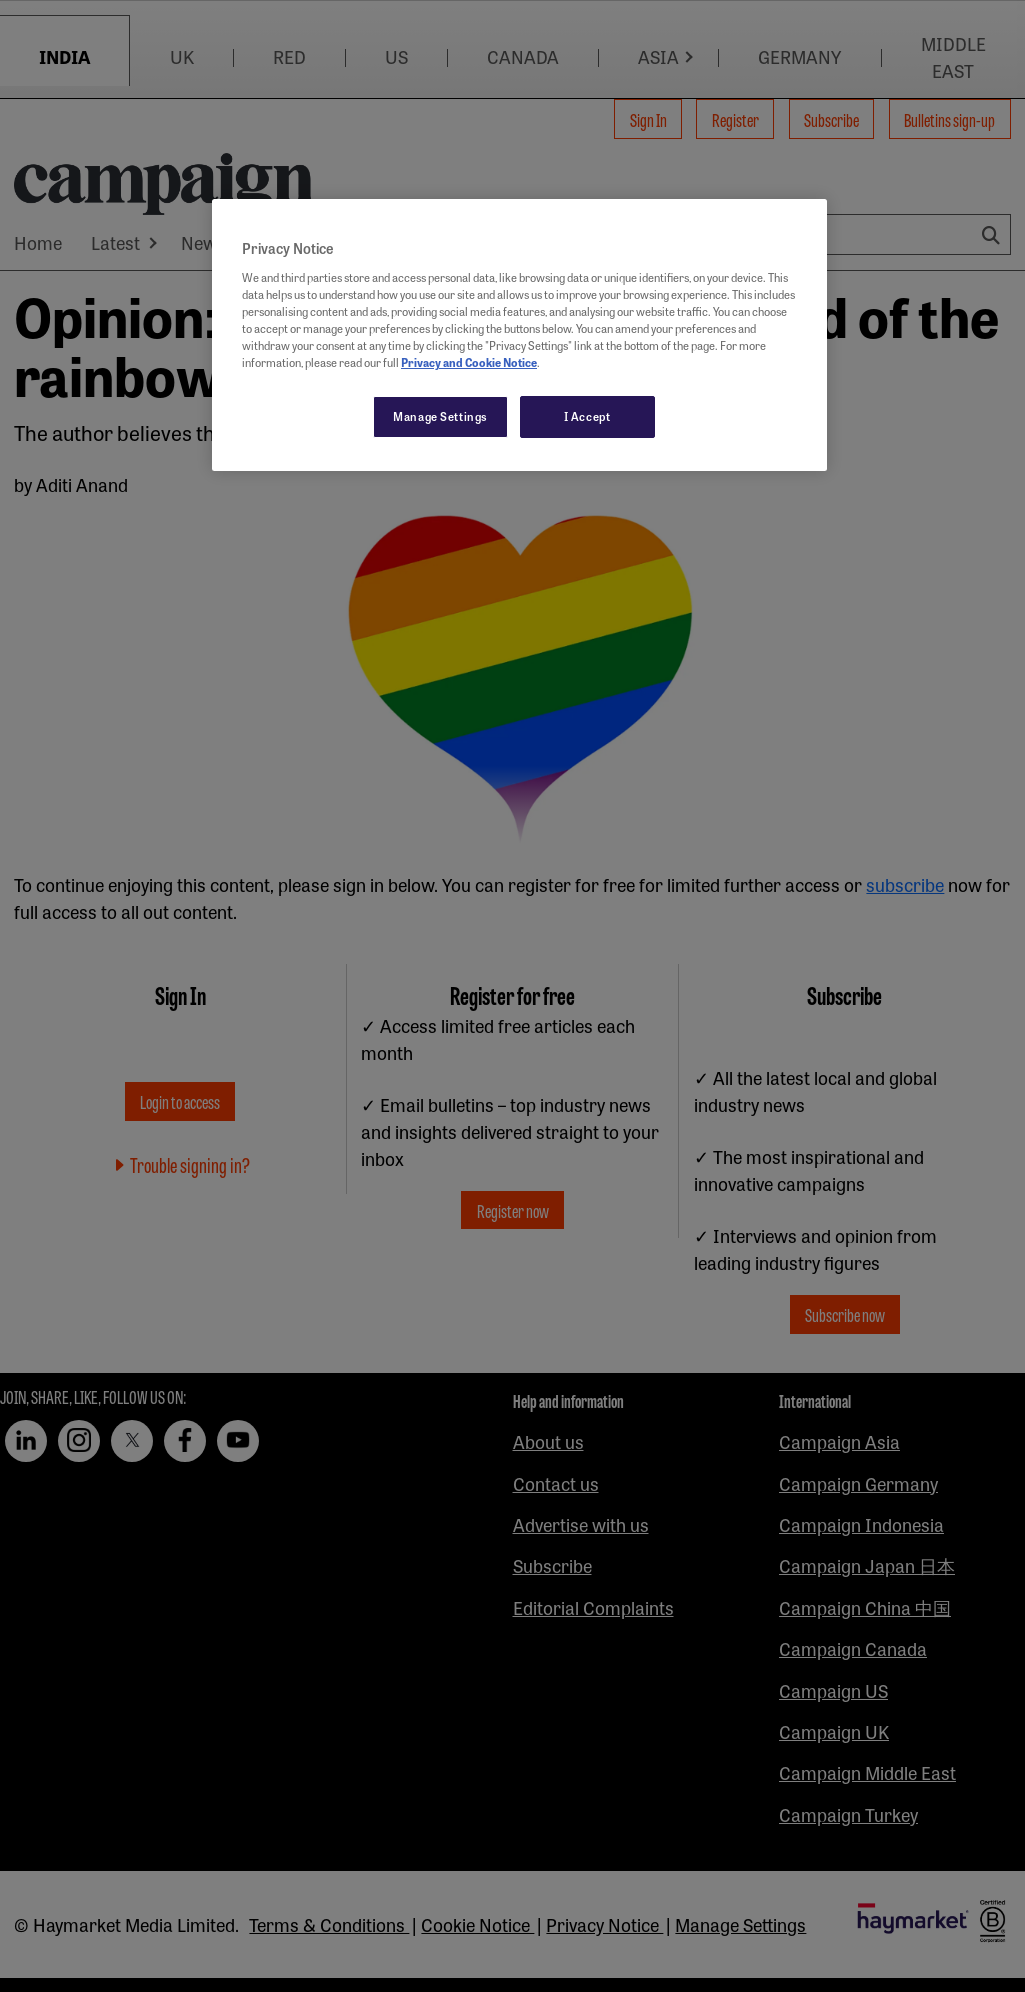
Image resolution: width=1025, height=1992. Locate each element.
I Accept (587, 416)
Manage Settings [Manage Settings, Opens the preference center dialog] (440, 416)
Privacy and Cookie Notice (469, 362)
